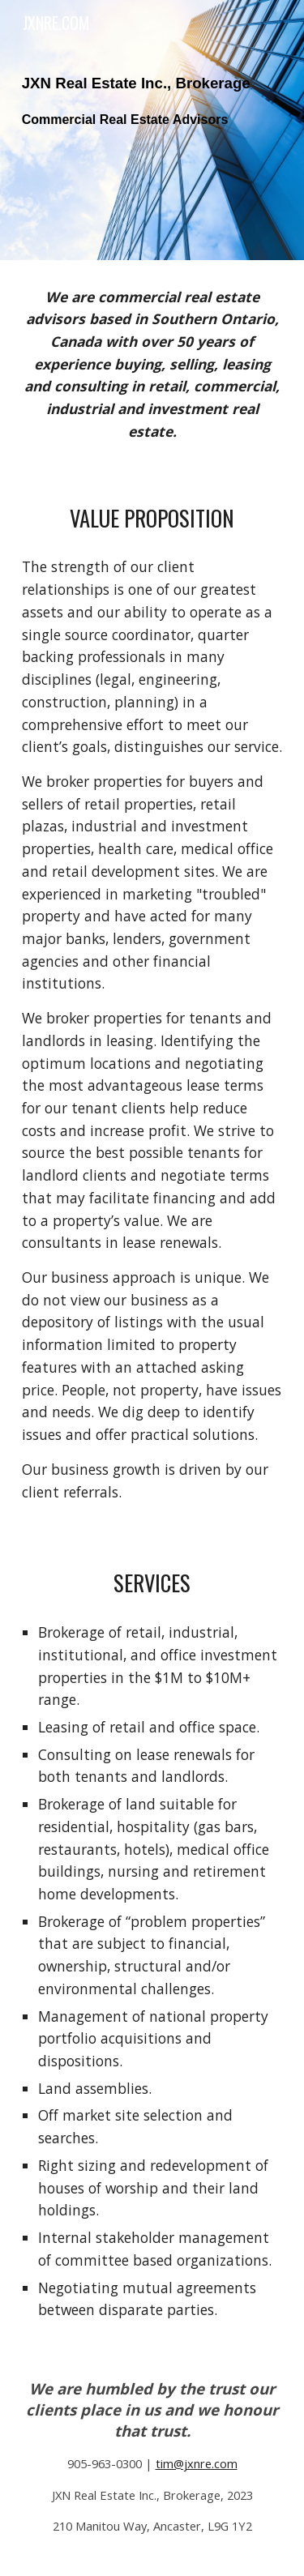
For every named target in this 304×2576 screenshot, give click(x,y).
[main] (152, 130)
